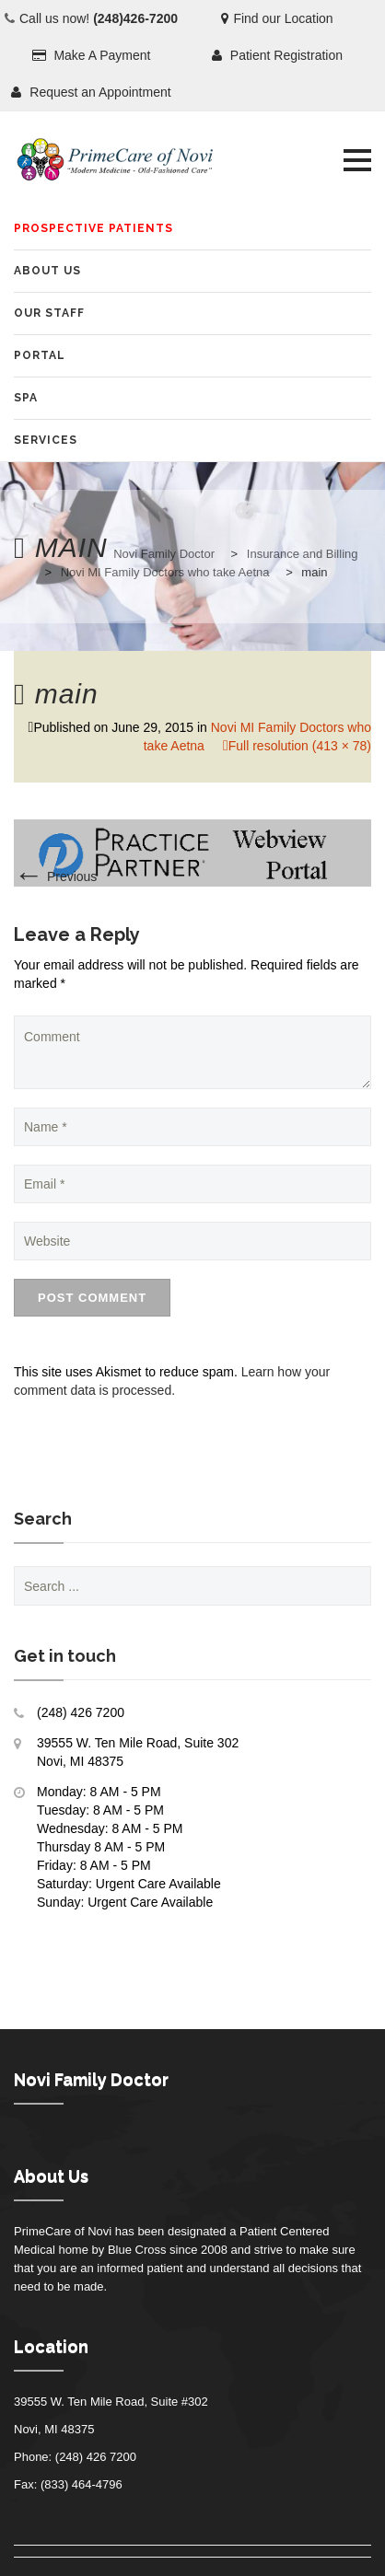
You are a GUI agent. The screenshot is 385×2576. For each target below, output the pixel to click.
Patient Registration (277, 55)
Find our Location (276, 18)
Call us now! (98, 18)
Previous (55, 876)
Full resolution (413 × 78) (299, 745)
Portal (39, 355)
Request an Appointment (90, 92)
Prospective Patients (93, 228)
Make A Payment (91, 55)
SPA (26, 397)
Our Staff (49, 313)
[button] (357, 160)
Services (45, 440)
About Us (47, 270)
